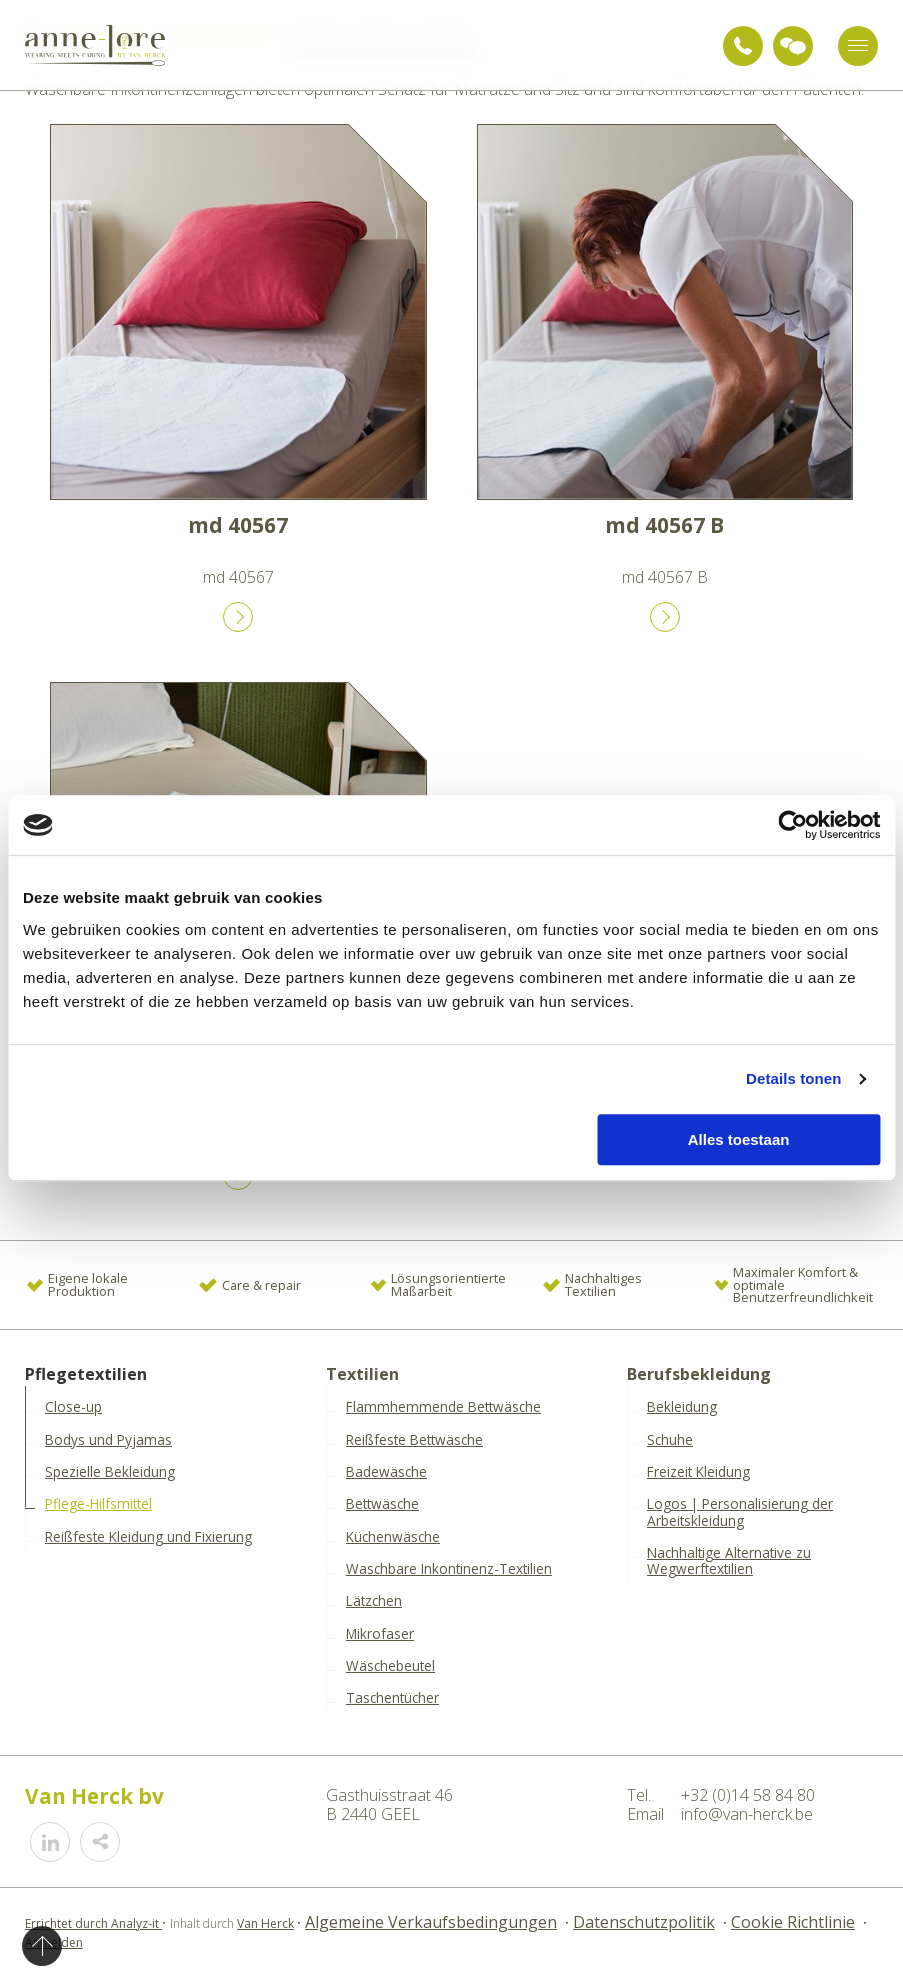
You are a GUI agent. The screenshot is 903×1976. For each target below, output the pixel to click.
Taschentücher (392, 1698)
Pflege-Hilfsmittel (98, 1504)
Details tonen (793, 1078)
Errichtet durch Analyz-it (93, 1923)
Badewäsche (386, 1472)
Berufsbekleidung (699, 1374)
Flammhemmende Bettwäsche (443, 1407)
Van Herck (265, 1923)
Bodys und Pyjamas (108, 1440)
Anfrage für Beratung (793, 46)
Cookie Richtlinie (793, 1922)
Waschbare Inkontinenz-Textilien (449, 1569)
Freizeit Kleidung (698, 1472)
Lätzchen (374, 1601)
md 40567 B (664, 525)
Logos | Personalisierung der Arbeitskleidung (740, 1512)
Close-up (73, 1407)
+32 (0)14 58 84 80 (743, 46)
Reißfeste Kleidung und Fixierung (148, 1537)
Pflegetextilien (86, 1374)
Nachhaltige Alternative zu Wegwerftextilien (729, 1561)
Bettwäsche (382, 1504)
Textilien (362, 1374)
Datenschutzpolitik (644, 1922)
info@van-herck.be (747, 1814)
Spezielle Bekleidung (110, 1472)
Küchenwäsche (393, 1537)
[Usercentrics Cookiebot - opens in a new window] (792, 825)
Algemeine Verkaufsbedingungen (431, 1922)
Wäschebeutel (390, 1666)
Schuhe (670, 1440)
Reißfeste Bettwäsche (414, 1440)
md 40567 (238, 525)
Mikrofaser (380, 1634)
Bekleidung (682, 1407)
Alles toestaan (739, 1139)
